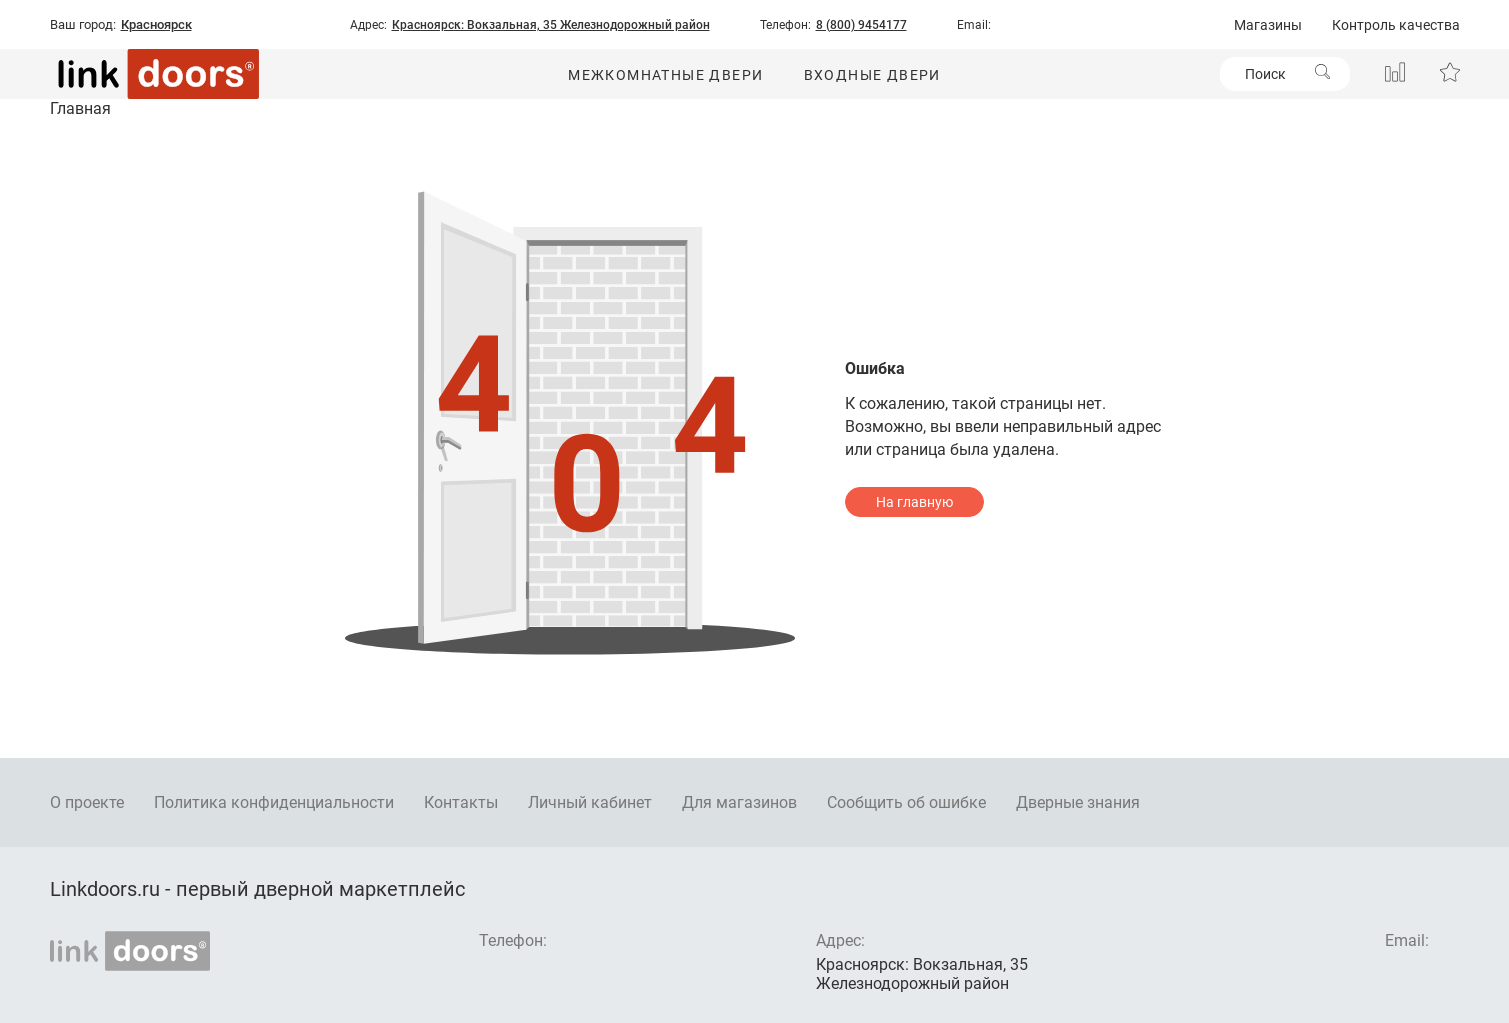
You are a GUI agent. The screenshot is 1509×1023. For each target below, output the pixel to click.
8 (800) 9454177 (861, 25)
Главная (80, 108)
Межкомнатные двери (665, 75)
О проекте (87, 802)
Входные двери (872, 75)
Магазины (1268, 25)
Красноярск (156, 25)
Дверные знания (1078, 802)
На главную (914, 502)
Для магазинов (739, 802)
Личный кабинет (590, 802)
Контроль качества (1396, 25)
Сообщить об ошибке (906, 802)
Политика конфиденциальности (274, 802)
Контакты (461, 802)
